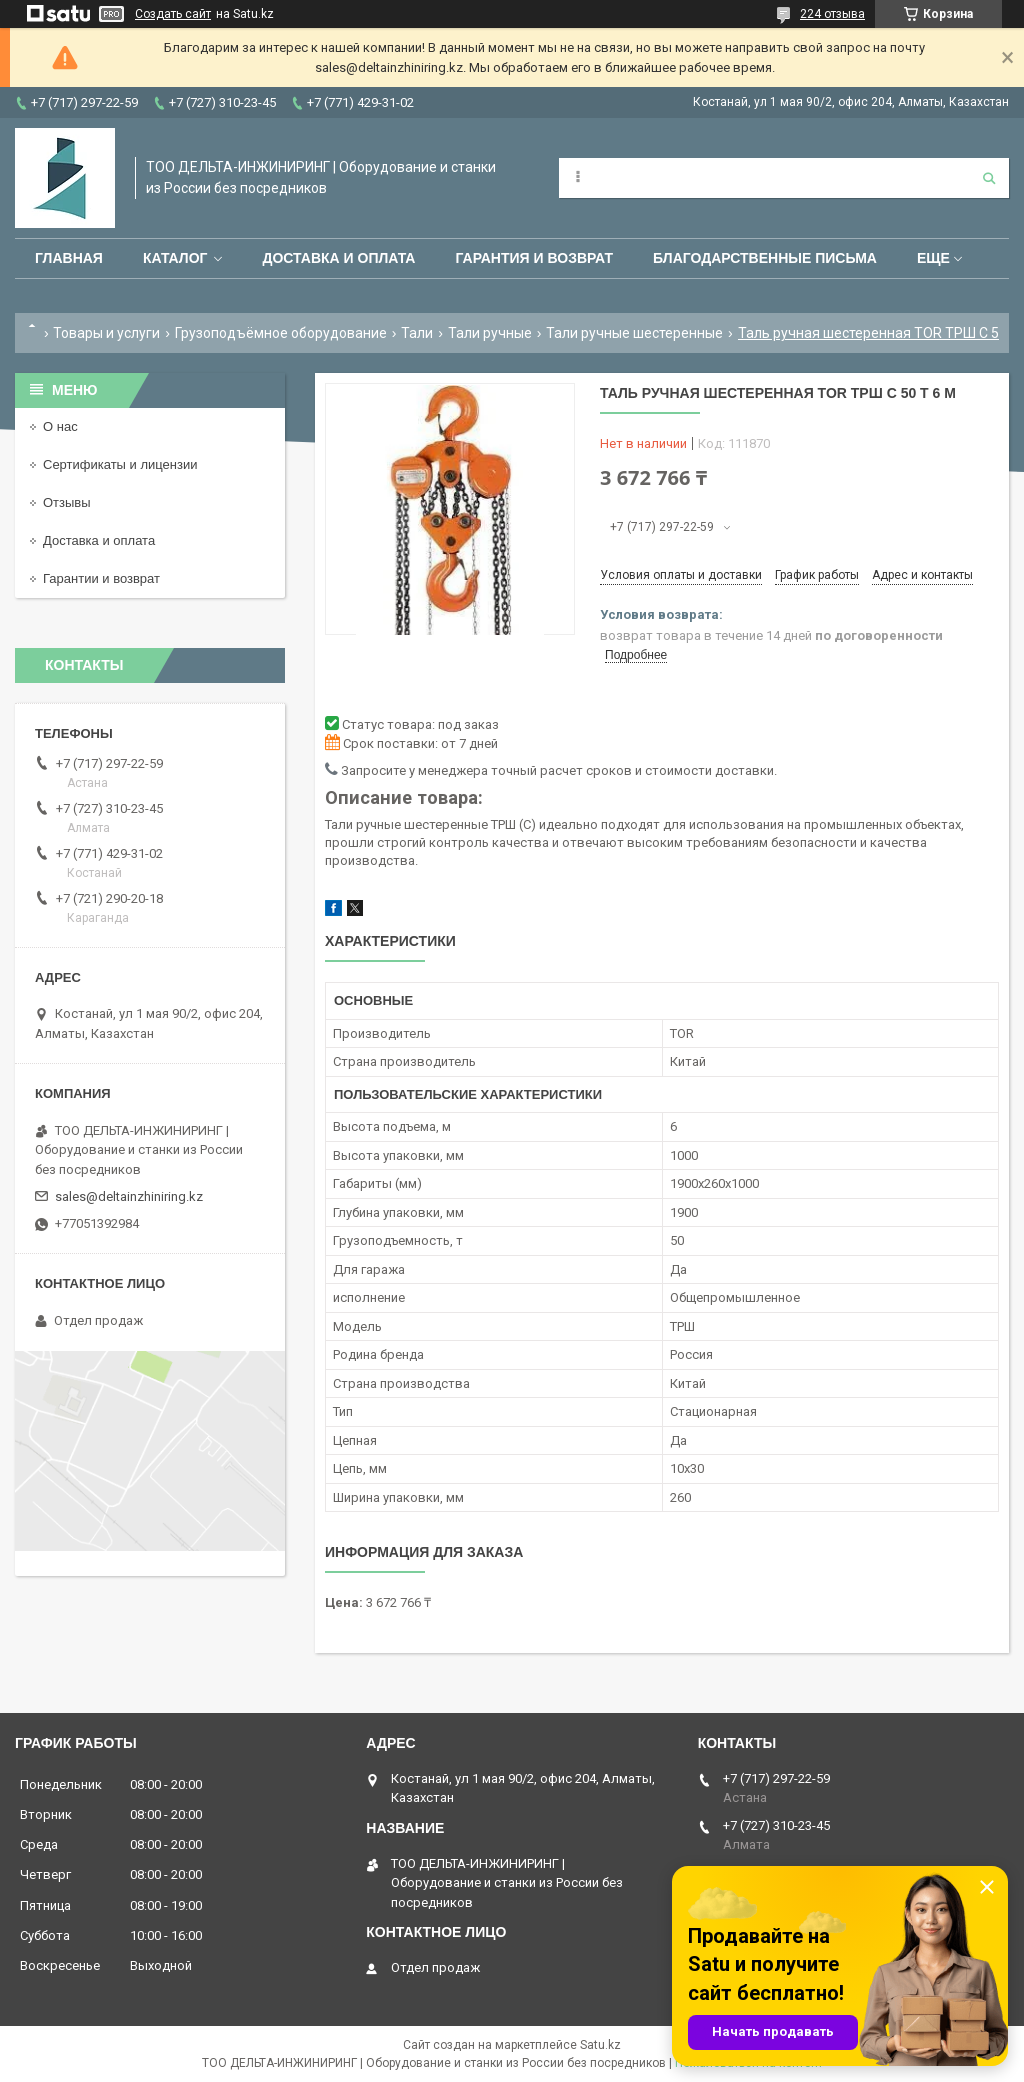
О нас (60, 426)
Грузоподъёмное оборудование (281, 333)
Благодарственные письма (765, 258)
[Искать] (989, 178)
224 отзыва (832, 14)
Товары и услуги (106, 333)
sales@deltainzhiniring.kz (129, 1196)
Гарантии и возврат (101, 578)
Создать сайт (173, 14)
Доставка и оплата (338, 258)
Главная (69, 258)
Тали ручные (490, 333)
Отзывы (67, 502)
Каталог (175, 258)
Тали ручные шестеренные (634, 333)
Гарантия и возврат (534, 258)
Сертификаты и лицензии (120, 464)
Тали (417, 333)
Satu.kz (600, 2045)
